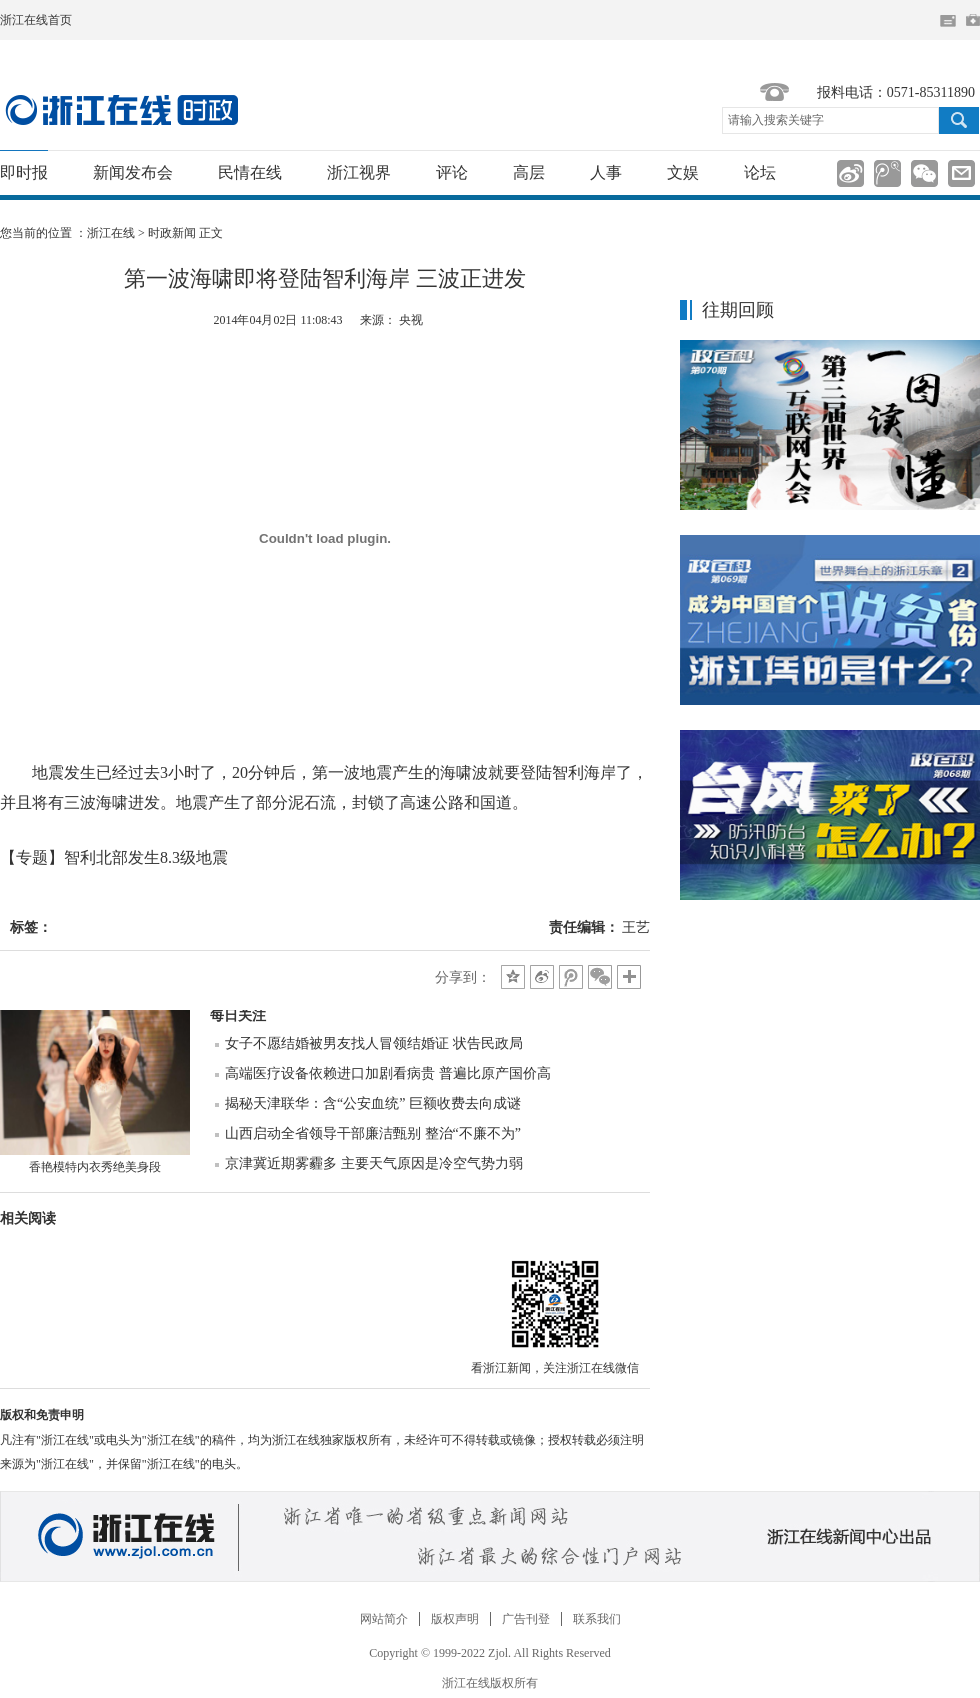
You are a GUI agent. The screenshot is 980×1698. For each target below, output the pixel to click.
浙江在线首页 (36, 20)
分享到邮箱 (961, 173)
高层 (529, 172)
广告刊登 (526, 1619)
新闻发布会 (133, 172)
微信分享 (555, 1304)
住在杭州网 (948, 21)
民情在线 (250, 172)
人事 (606, 172)
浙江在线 (111, 233)
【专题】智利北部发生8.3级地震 (114, 857)
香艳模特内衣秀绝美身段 (95, 1167)
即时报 (24, 172)
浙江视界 (359, 172)
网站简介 (384, 1619)
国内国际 (121, 110)
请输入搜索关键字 (776, 120)
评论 (452, 172)
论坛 (760, 172)
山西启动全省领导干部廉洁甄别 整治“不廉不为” (373, 1133)
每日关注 (238, 1015)
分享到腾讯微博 (887, 173)
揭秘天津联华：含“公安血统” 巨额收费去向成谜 (373, 1103)
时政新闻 (172, 233)
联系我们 (597, 1619)
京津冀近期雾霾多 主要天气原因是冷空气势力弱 (374, 1163)
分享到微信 (924, 173)
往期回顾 (738, 310)
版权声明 (455, 1619)
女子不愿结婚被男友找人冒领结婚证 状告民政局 (374, 1043)
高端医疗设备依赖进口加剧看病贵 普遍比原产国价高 (388, 1073)
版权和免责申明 (42, 1415)
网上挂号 (973, 20)
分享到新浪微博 (850, 173)
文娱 (683, 172)
